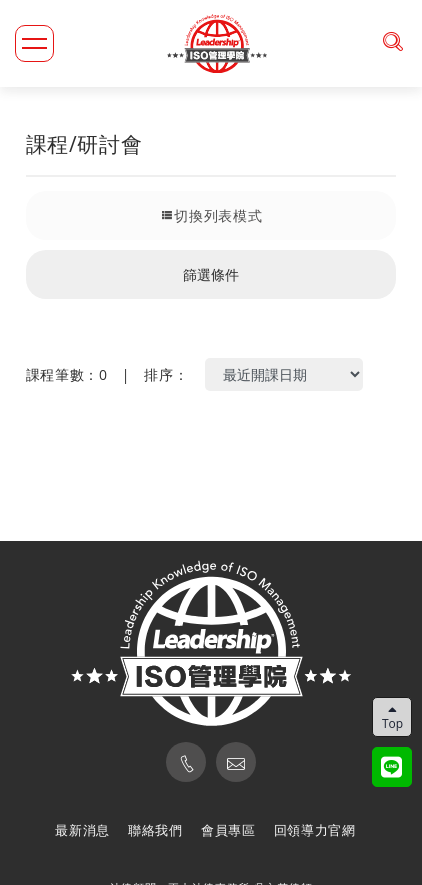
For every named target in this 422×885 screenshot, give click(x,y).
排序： (166, 374)
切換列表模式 (211, 215)
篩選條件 (211, 274)
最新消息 (82, 830)
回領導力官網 (315, 830)
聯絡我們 (155, 830)
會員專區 (228, 830)
